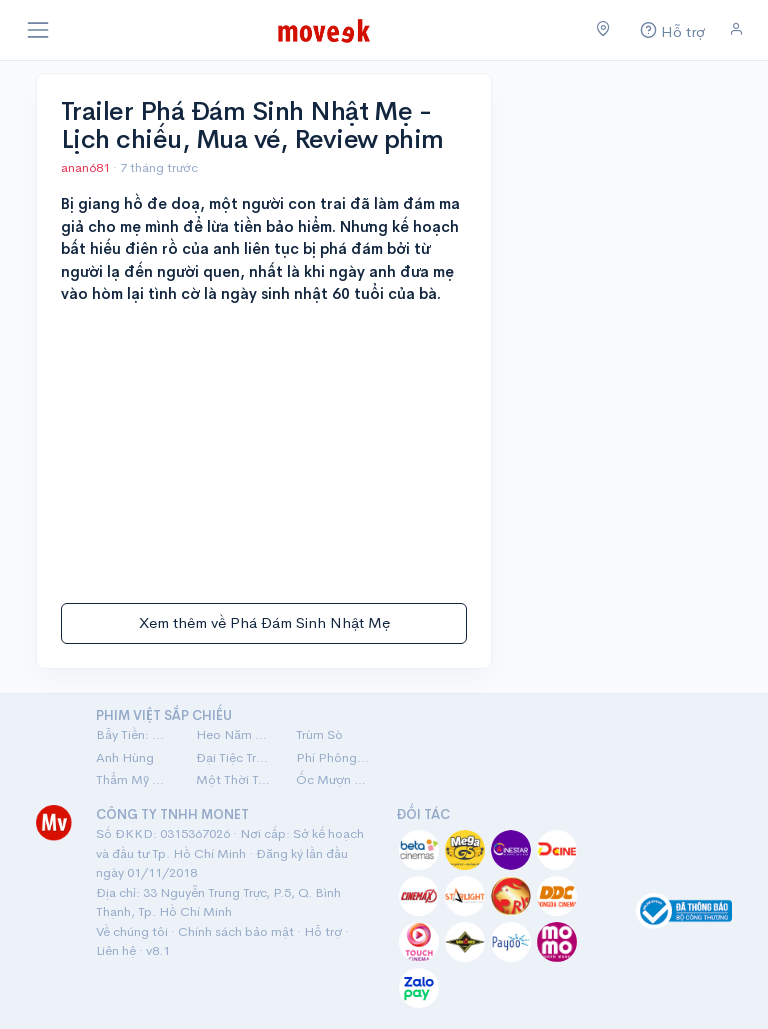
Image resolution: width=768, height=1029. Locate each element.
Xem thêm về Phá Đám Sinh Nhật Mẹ (264, 622)
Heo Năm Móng (234, 734)
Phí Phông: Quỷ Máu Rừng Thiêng (334, 757)
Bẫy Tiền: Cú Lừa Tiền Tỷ (134, 734)
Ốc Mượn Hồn (334, 779)
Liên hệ (116, 950)
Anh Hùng (125, 757)
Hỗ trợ (323, 931)
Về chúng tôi (132, 931)
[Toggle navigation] (38, 30)
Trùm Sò (319, 734)
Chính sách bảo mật (236, 931)
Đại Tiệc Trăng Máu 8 (234, 757)
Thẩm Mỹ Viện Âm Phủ (134, 779)
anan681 (87, 167)
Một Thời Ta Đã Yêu (234, 779)
